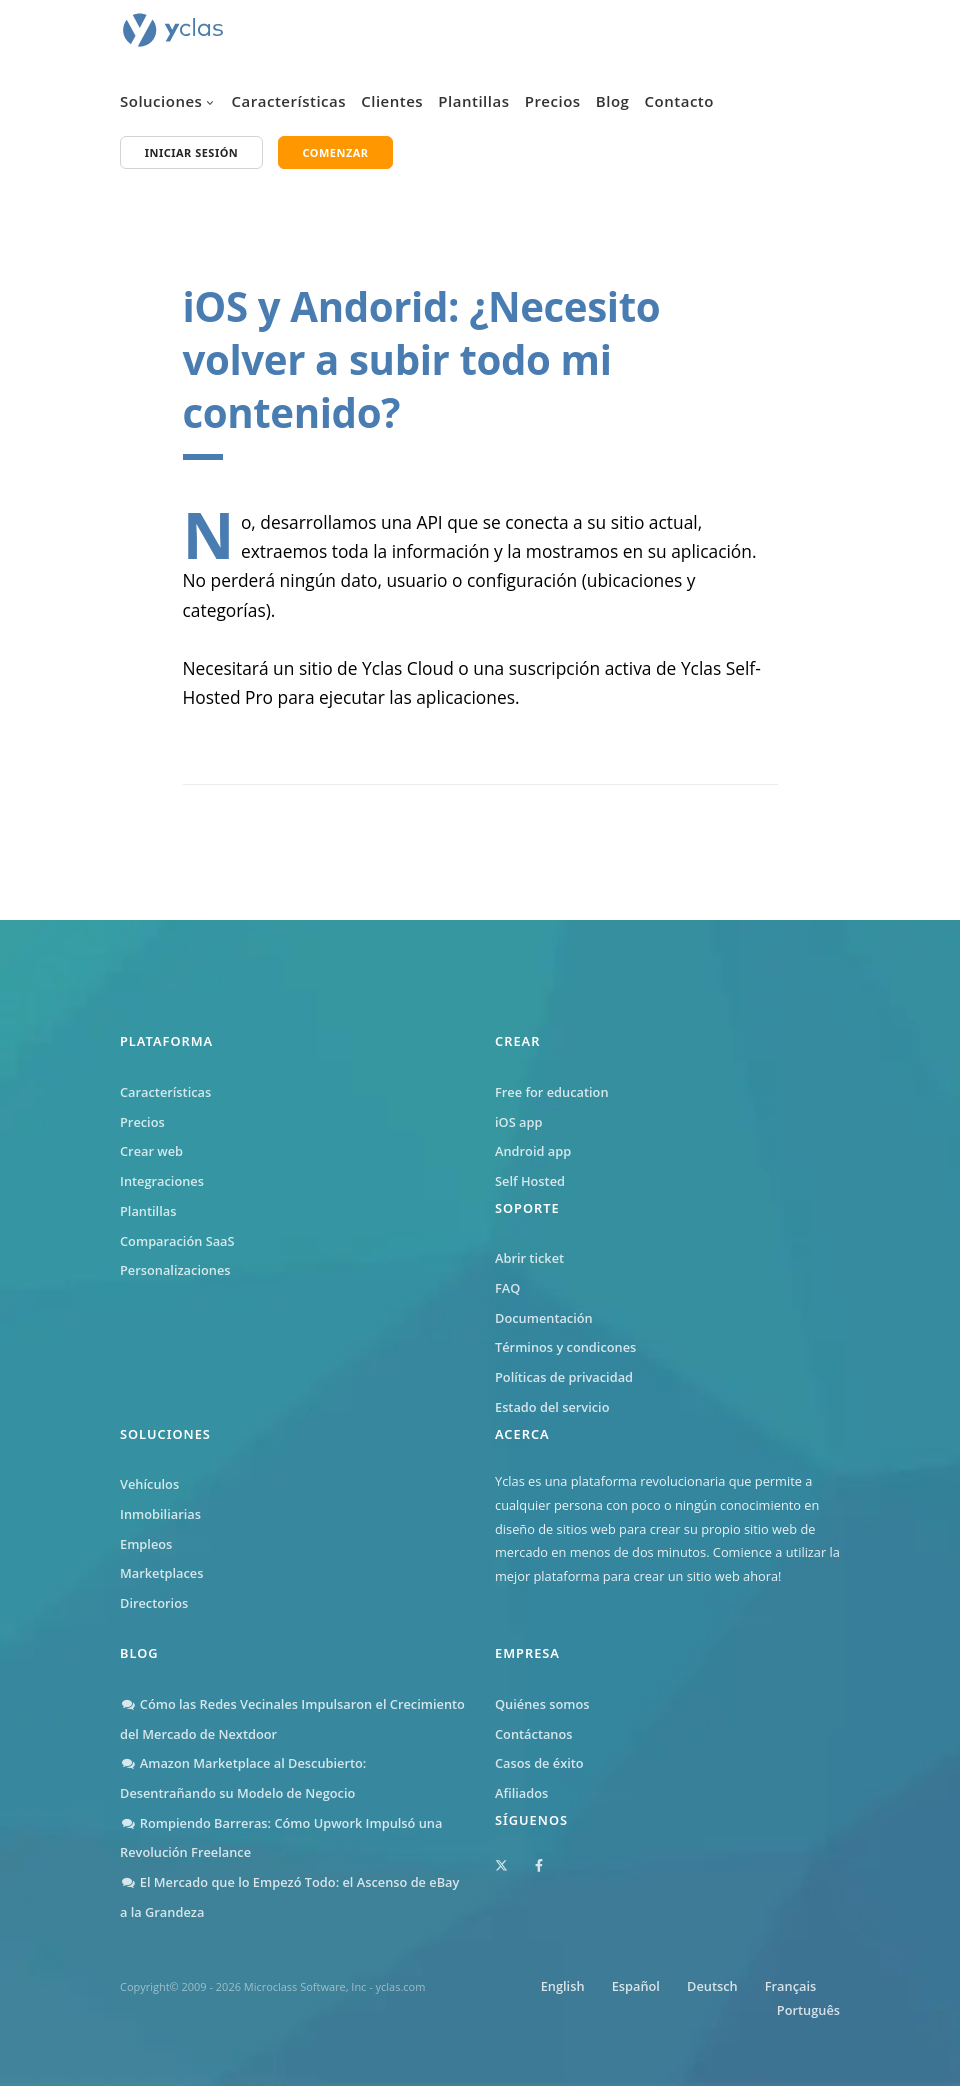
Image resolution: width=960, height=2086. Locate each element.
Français (790, 1986)
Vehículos (149, 1484)
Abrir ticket (529, 1258)
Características (289, 101)
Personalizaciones (175, 1270)
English (563, 1986)
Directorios (154, 1603)
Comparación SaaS (177, 1241)
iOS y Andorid (316, 306)
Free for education (552, 1092)
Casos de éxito (539, 1763)
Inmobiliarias (160, 1514)
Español (636, 1986)
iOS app (518, 1122)
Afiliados (521, 1793)
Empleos (146, 1544)
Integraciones (162, 1181)
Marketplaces (161, 1573)
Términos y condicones (565, 1347)
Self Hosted (530, 1181)
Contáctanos (534, 1734)
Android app (533, 1151)
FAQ (507, 1288)
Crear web (151, 1151)
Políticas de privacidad (564, 1377)
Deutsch (712, 1986)
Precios (553, 101)
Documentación (544, 1318)
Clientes (392, 101)
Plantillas (473, 101)
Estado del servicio (552, 1407)
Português (808, 2010)
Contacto (679, 101)
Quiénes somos (542, 1704)
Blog (613, 101)
